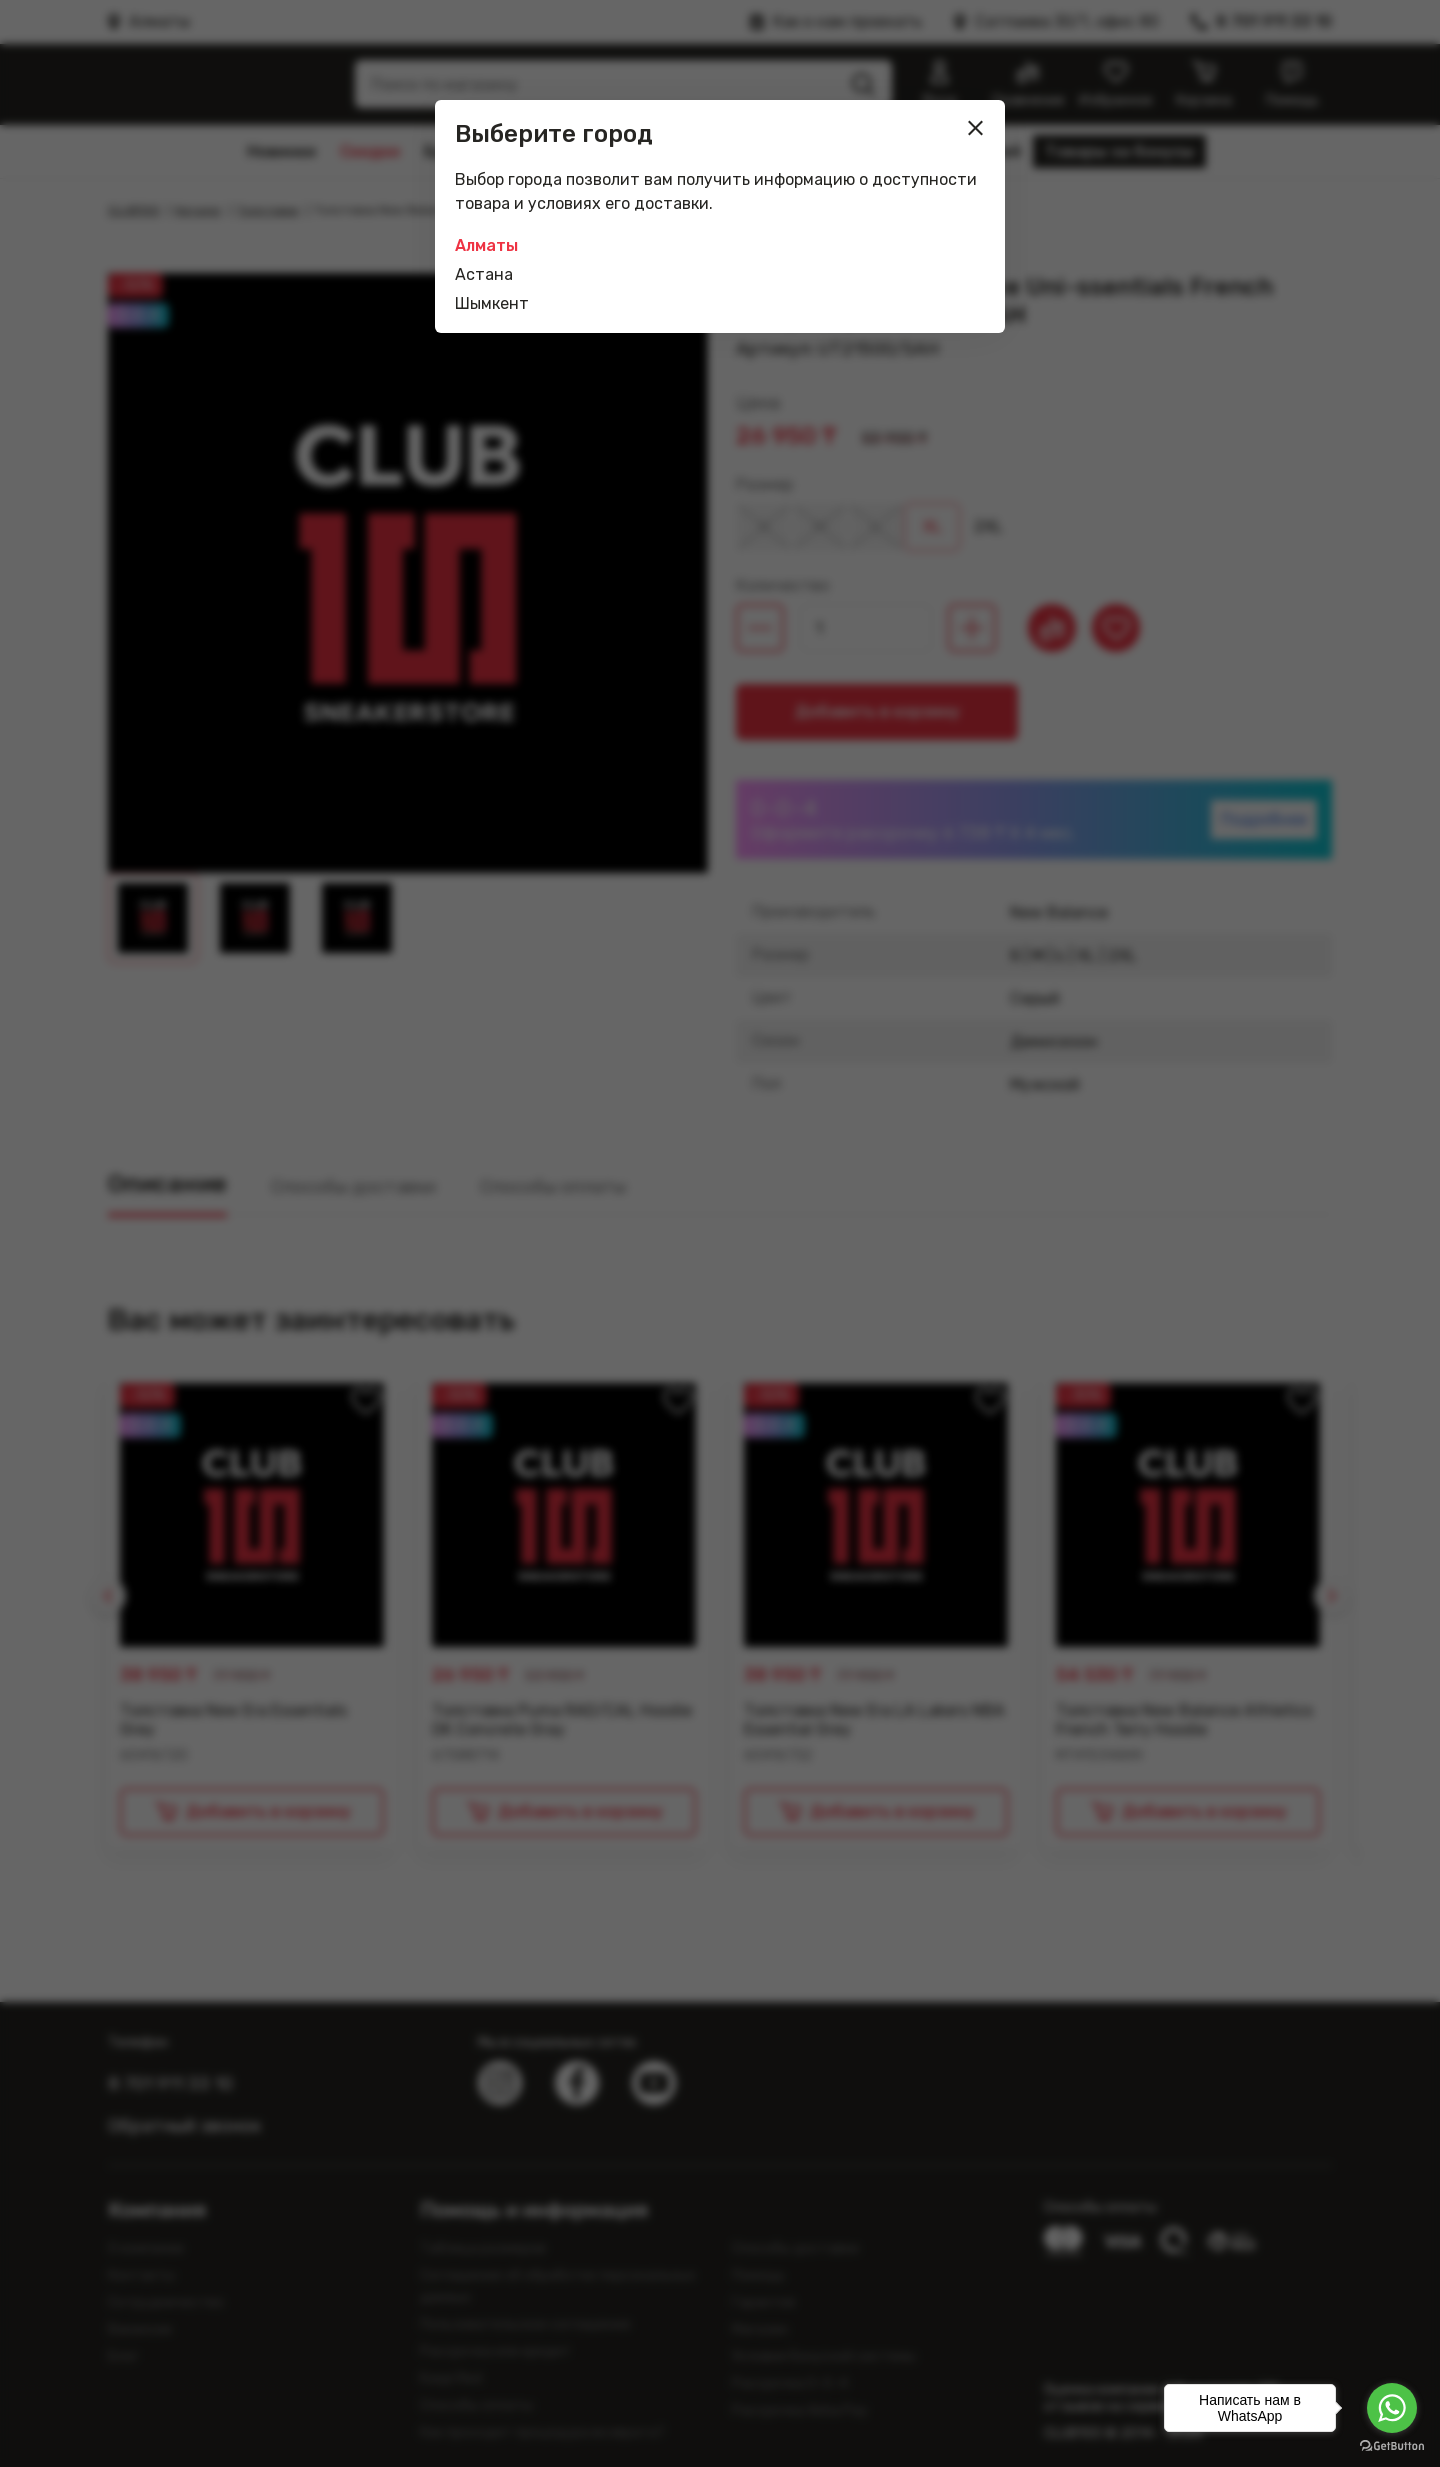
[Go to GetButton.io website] (1392, 2446)
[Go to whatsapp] (1392, 2408)
